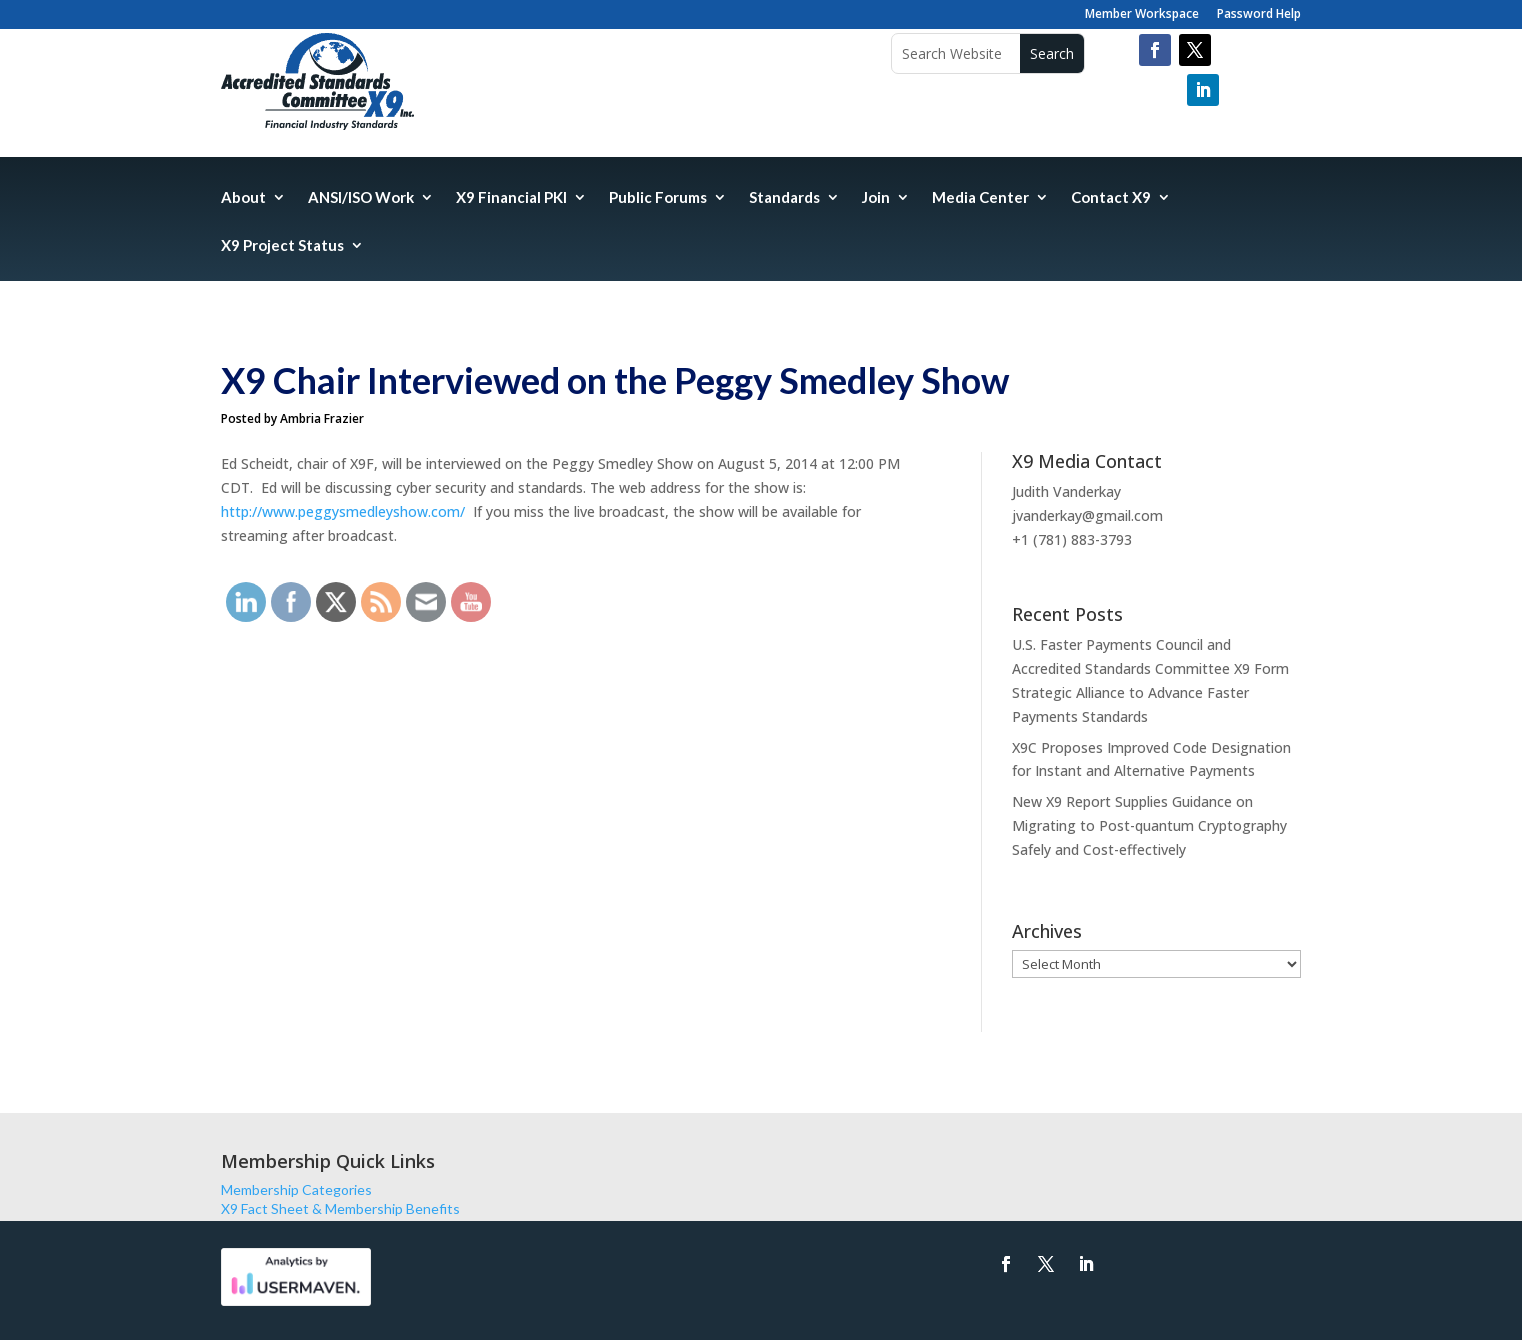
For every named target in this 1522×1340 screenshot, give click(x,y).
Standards (784, 198)
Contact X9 (1111, 198)
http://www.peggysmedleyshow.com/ (343, 511)
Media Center (980, 198)
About (243, 198)
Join (876, 198)
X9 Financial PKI (511, 198)
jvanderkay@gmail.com (1087, 515)
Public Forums (658, 198)
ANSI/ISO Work (361, 198)
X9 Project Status (282, 246)
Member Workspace (1142, 15)
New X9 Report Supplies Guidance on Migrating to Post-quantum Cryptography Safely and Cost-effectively (1149, 825)
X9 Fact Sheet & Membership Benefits (340, 1208)
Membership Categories (296, 1189)
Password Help (1259, 15)
